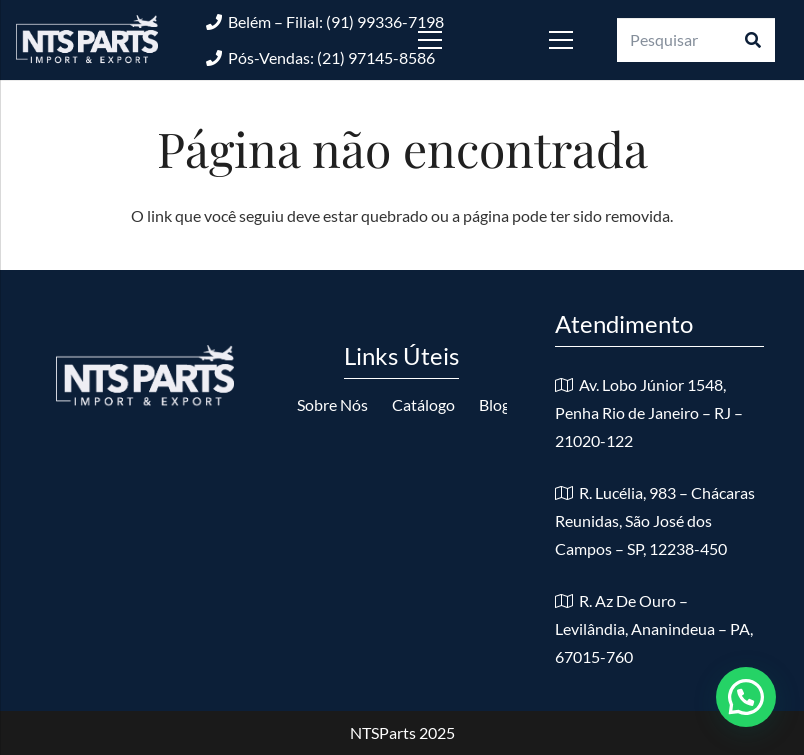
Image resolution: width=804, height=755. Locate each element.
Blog (494, 404)
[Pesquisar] (696, 40)
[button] (746, 697)
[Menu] (459, 40)
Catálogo (423, 404)
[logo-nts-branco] (87, 40)
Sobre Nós (332, 404)
